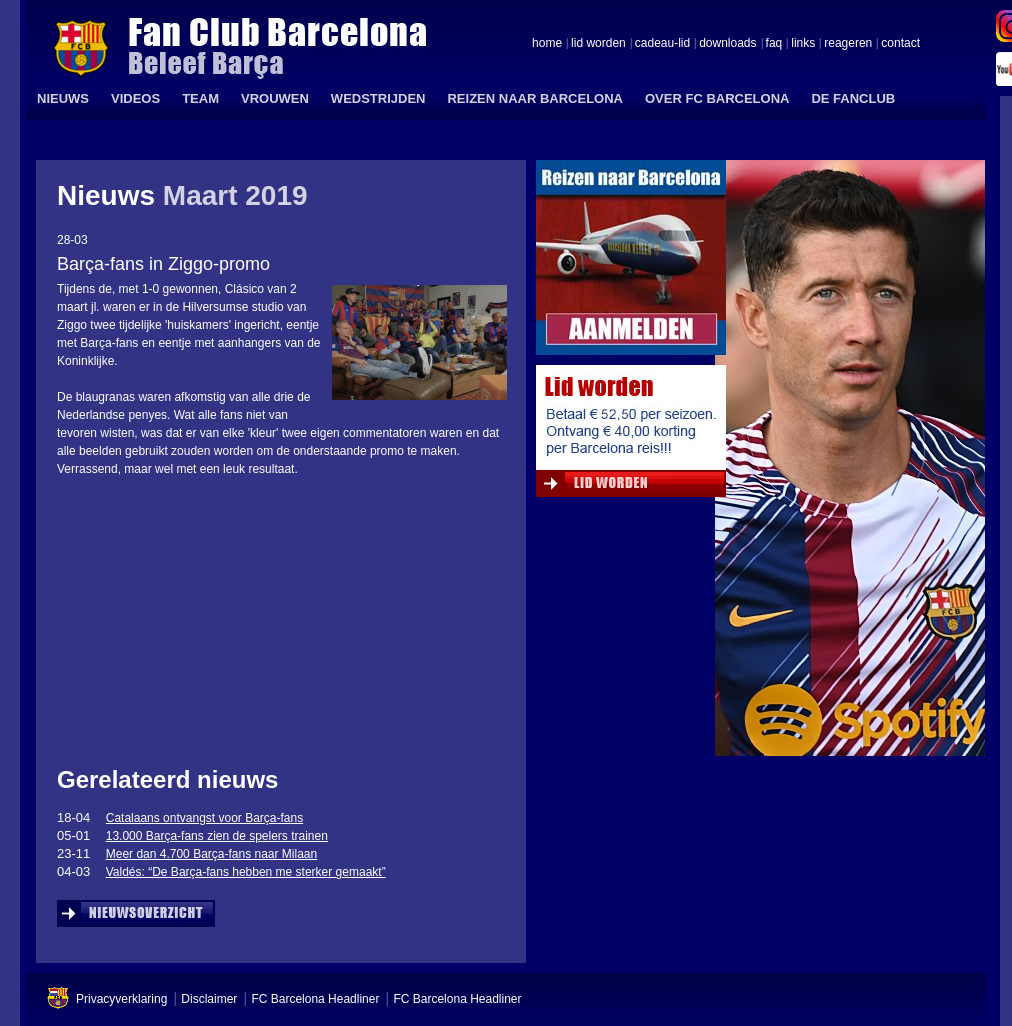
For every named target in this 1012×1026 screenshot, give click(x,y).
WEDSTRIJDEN (378, 98)
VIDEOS (135, 98)
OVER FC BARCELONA (717, 98)
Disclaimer (209, 999)
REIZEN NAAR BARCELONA (535, 98)
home (547, 44)
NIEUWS (63, 98)
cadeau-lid (662, 44)
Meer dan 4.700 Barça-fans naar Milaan (211, 854)
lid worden (598, 44)
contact (900, 44)
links (803, 44)
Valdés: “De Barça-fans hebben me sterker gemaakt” (246, 872)
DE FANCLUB (853, 98)
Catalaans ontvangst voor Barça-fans (204, 818)
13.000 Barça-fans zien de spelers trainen (217, 836)
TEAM (200, 98)
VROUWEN (275, 98)
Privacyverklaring (121, 999)
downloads (727, 44)
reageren (848, 44)
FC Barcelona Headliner (315, 999)
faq (774, 44)
